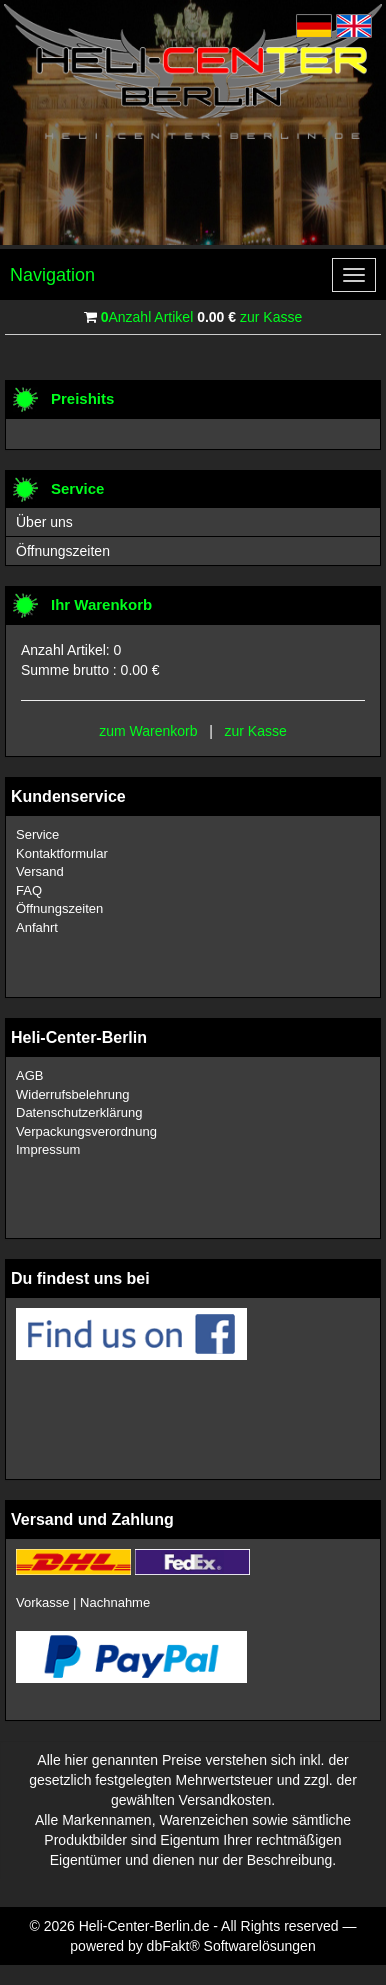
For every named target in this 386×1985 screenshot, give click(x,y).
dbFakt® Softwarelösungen (231, 1946)
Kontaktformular (62, 853)
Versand (40, 871)
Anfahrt (37, 927)
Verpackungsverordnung (86, 1131)
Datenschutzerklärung (79, 1112)
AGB (29, 1075)
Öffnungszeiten (63, 551)
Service (37, 834)
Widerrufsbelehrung (72, 1094)
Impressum (48, 1149)
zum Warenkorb (148, 731)
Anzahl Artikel (147, 317)
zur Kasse (271, 317)
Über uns (44, 522)
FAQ (29, 890)
